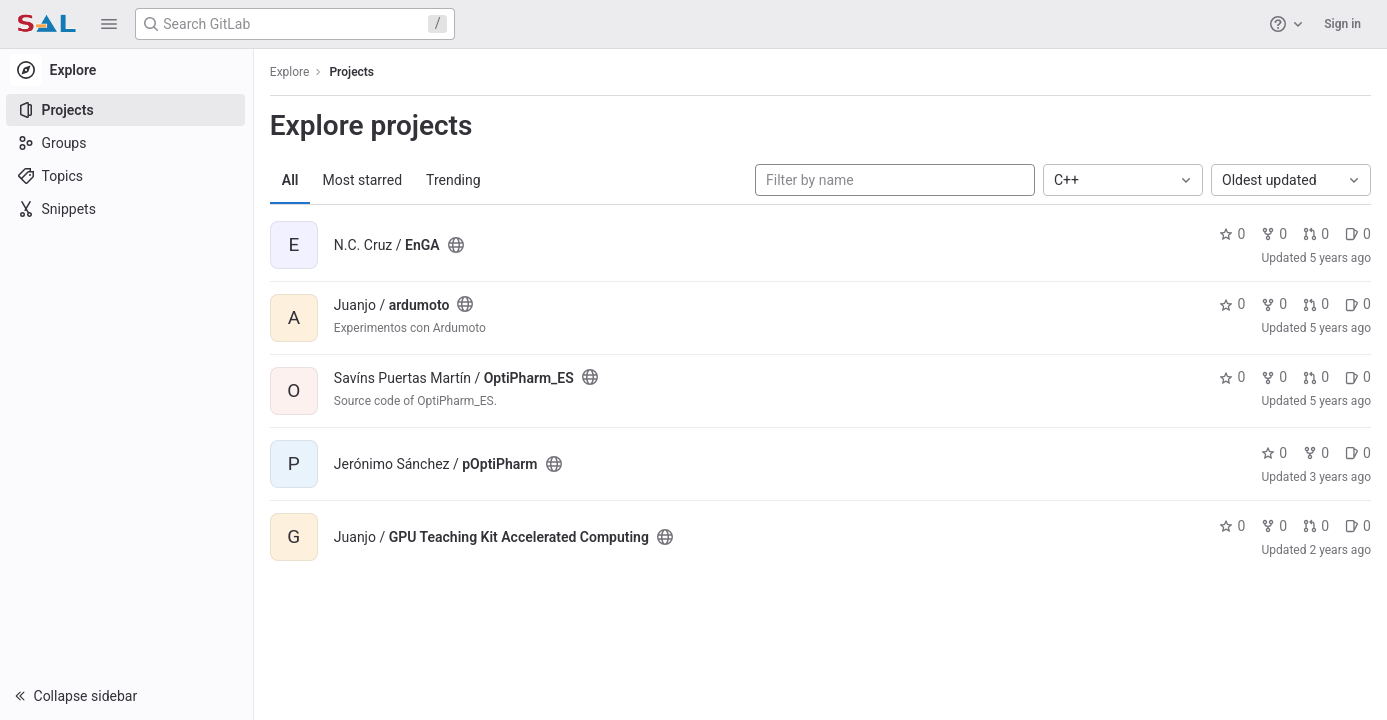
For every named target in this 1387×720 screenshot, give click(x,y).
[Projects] (127, 110)
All (292, 180)
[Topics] (127, 176)
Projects (354, 72)
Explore (292, 72)
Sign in (1342, 24)
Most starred (365, 180)
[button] (109, 24)
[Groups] (127, 143)
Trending (455, 180)
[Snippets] (127, 209)
